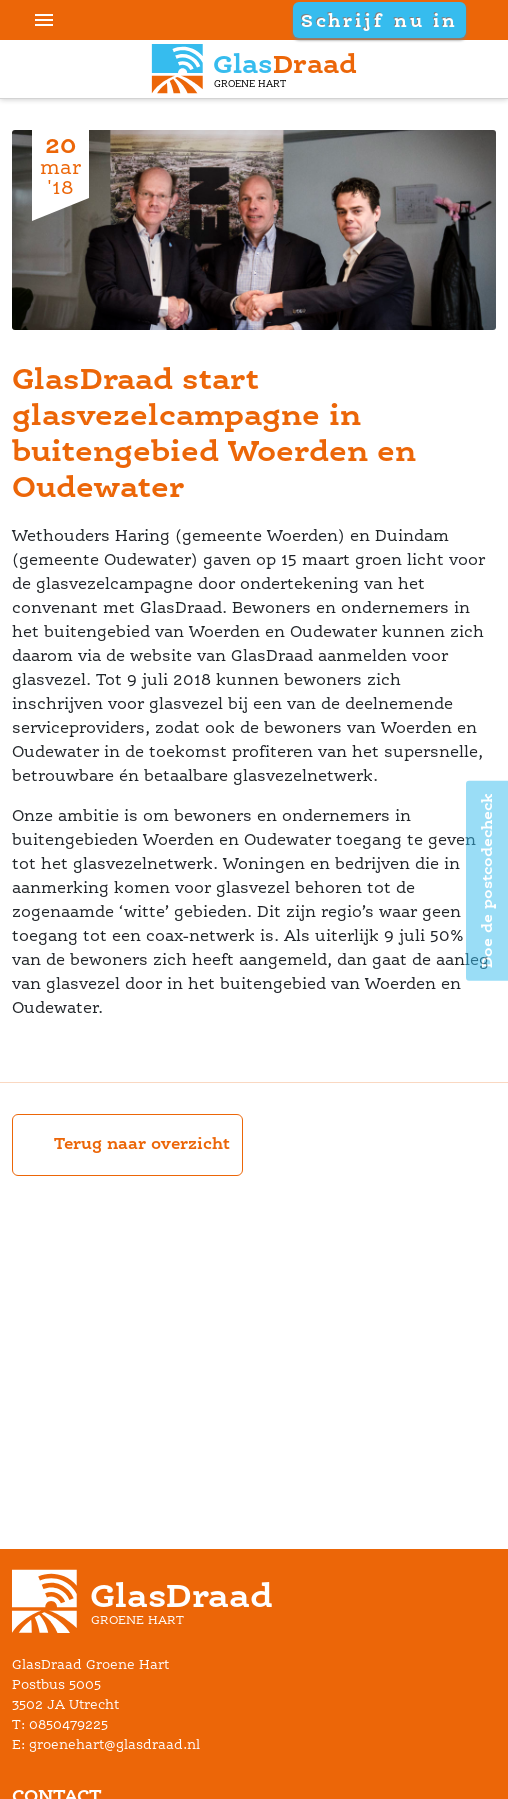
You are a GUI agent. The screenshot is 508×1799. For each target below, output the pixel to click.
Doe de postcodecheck (486, 880)
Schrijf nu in (379, 20)
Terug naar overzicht (127, 1145)
